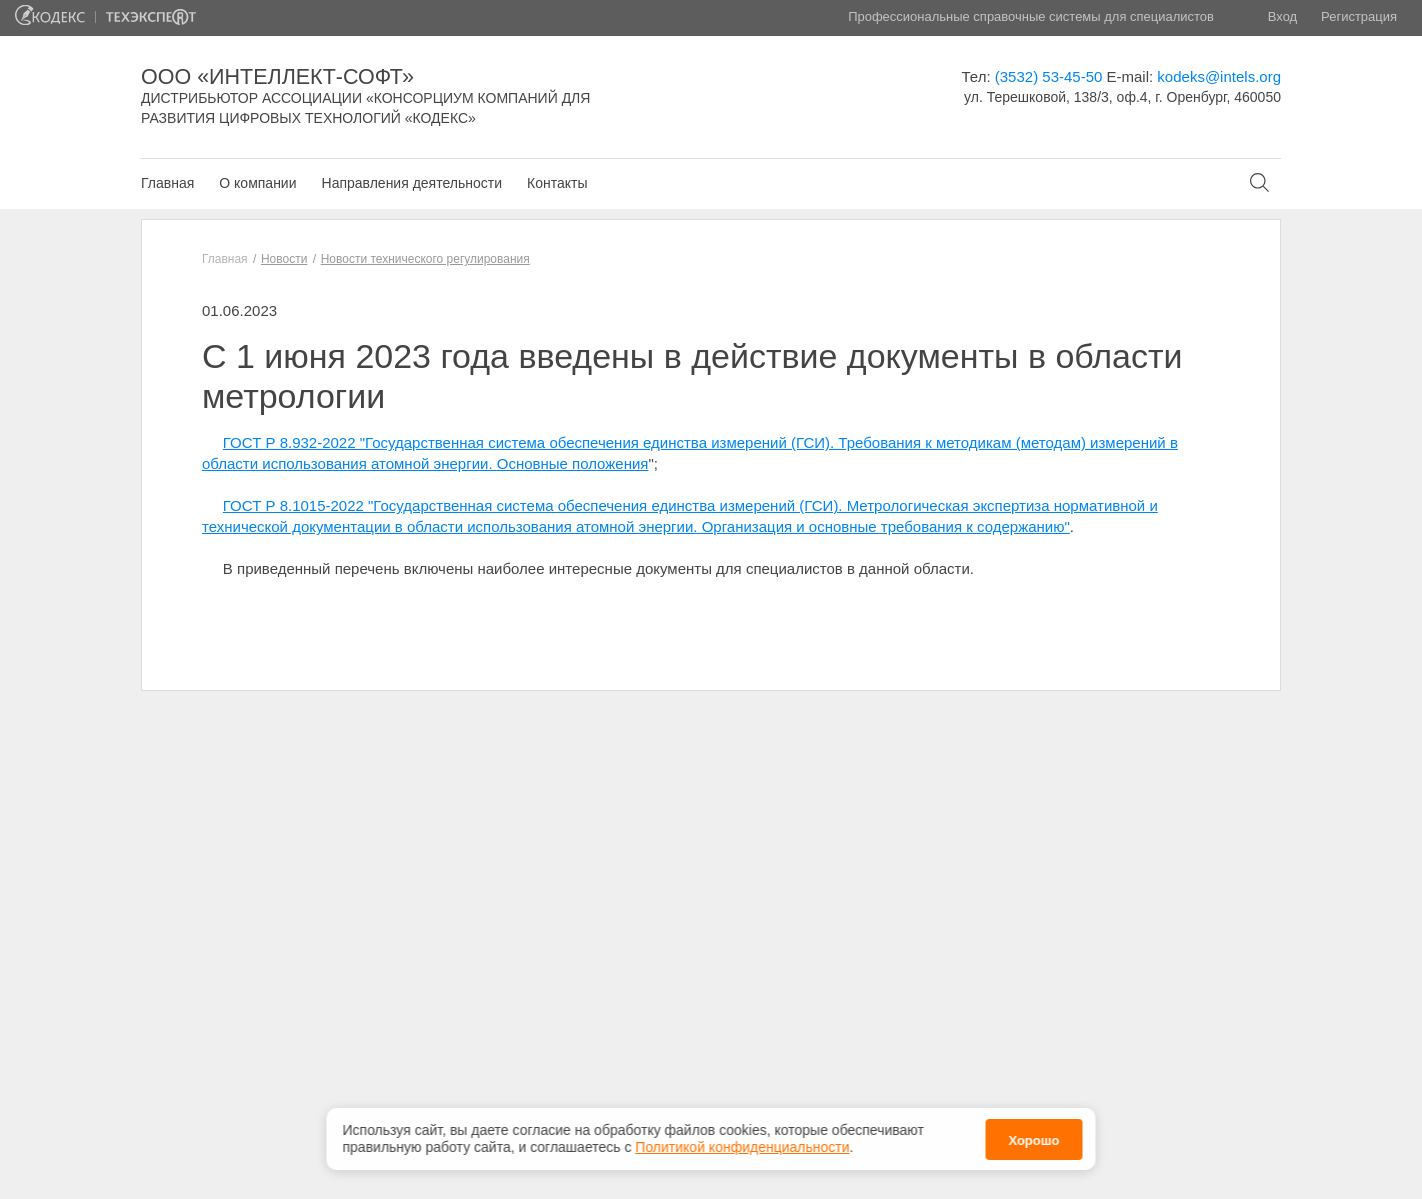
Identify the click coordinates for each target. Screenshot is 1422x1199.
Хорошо (1033, 1139)
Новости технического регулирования (425, 259)
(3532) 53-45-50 (1049, 76)
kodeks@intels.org (1219, 76)
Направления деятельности (412, 183)
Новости (284, 259)
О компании (257, 183)
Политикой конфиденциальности (742, 1146)
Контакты (557, 183)
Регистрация (1359, 16)
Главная (167, 183)
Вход (1282, 16)
